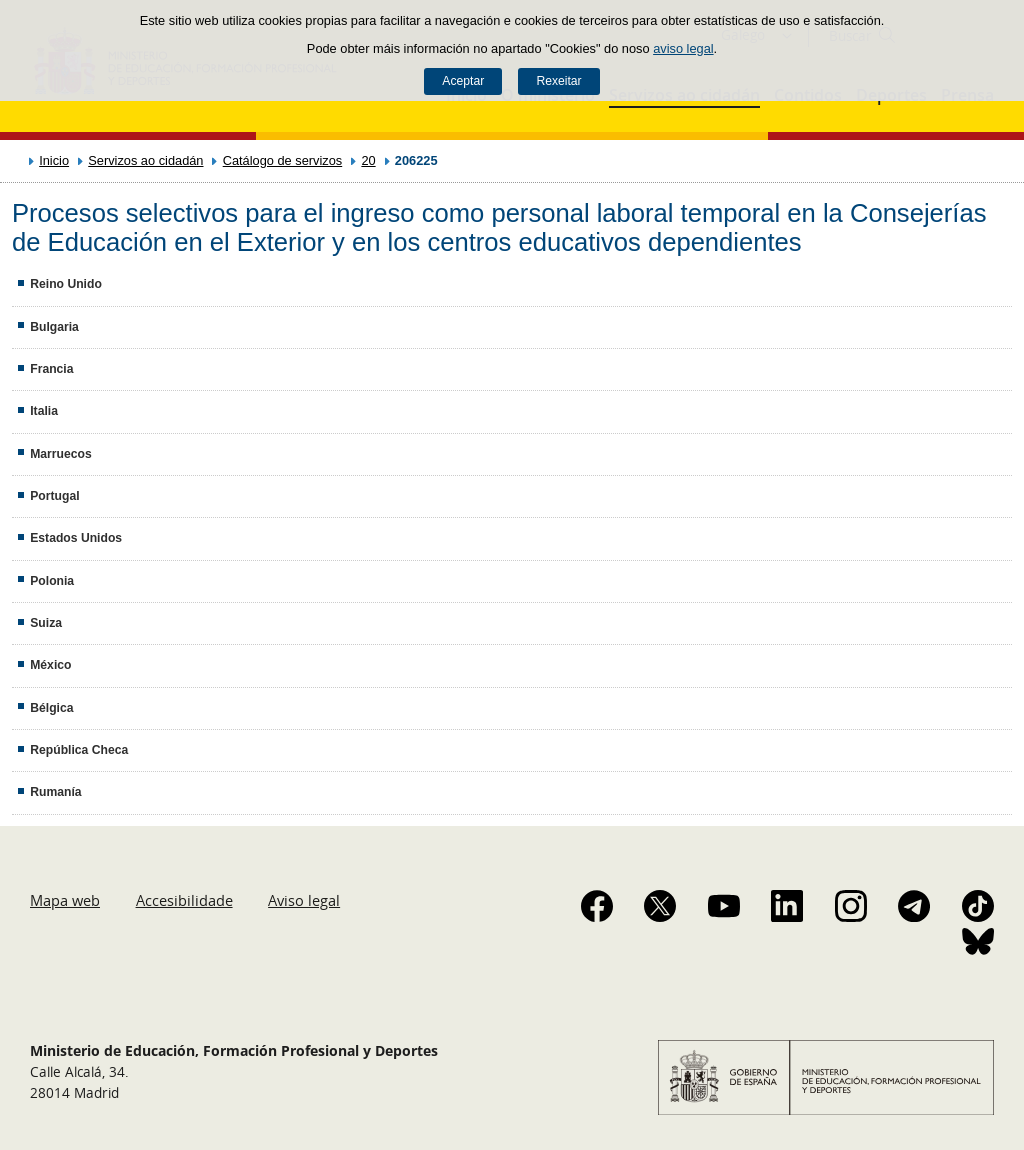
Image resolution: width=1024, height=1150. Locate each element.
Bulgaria (54, 327)
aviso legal (683, 48)
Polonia (52, 581)
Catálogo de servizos (283, 160)
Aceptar (463, 81)
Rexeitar (558, 81)
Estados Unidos (76, 538)
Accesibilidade (184, 900)
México (50, 665)
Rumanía (55, 792)
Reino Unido (66, 284)
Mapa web (65, 900)
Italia (44, 411)
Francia (51, 369)
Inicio (54, 160)
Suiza (46, 623)
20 (368, 160)
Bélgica (51, 708)
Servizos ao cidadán (145, 160)
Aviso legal (304, 900)
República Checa (79, 750)
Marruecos (60, 454)
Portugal (54, 496)
